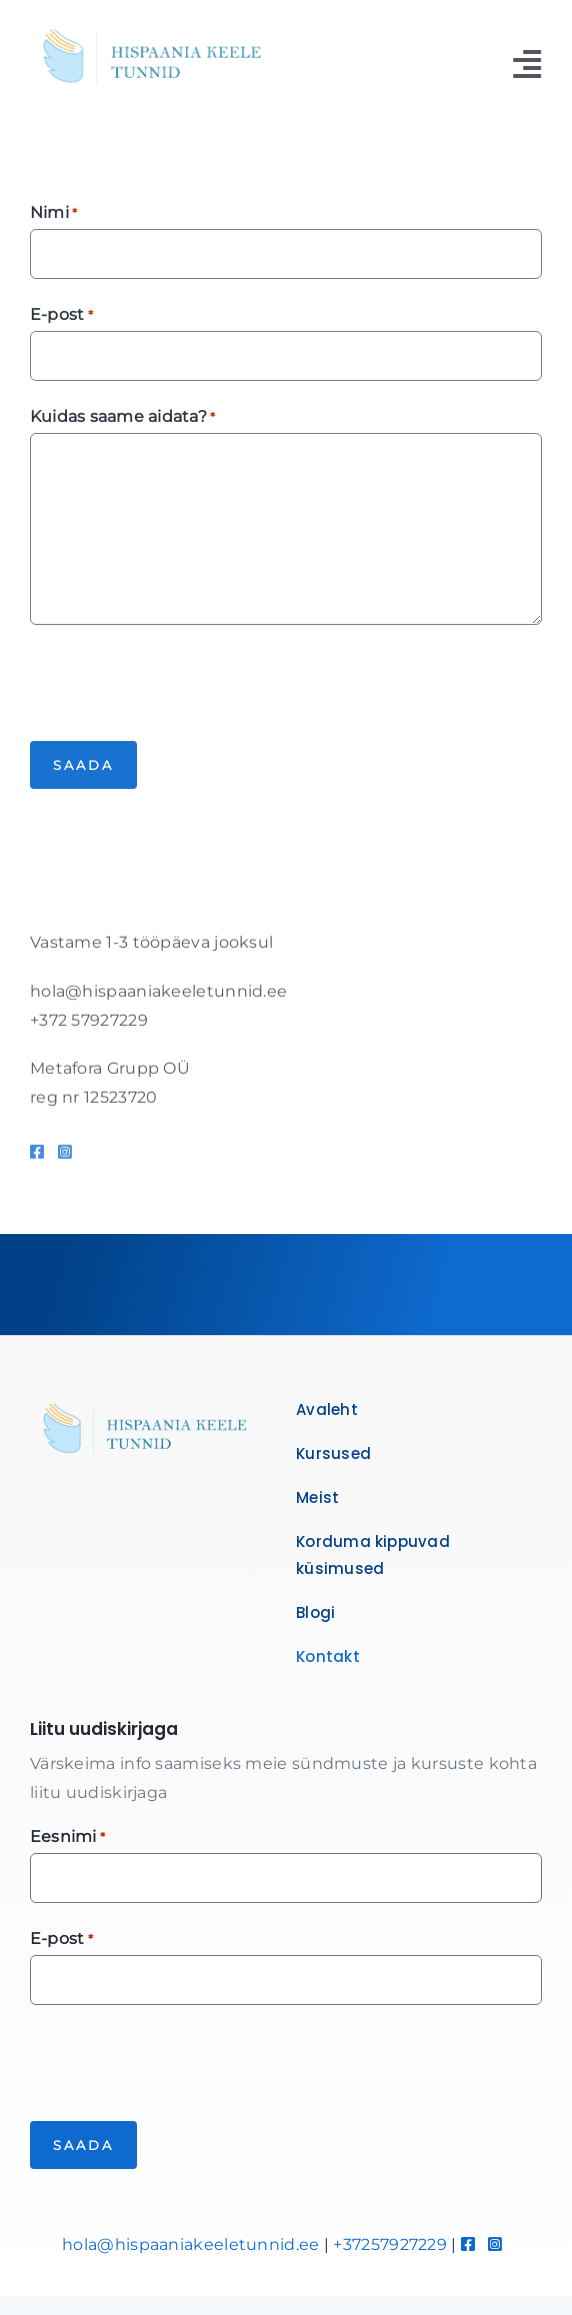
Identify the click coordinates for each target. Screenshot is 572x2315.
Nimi (53, 215)
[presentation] (182, 682)
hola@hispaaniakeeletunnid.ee (190, 2244)
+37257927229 (390, 2244)
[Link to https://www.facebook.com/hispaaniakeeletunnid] (37, 1158)
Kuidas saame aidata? (122, 419)
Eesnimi (67, 1837)
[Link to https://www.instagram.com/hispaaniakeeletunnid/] (65, 1158)
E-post (61, 317)
